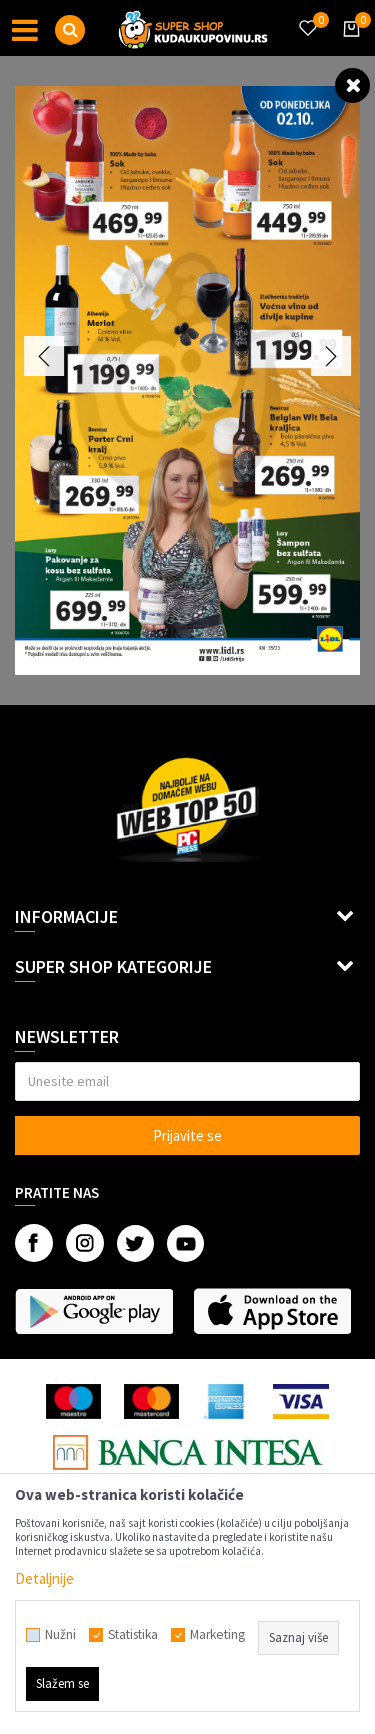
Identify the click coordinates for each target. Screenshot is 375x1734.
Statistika (133, 1635)
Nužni (60, 1635)
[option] (187, 380)
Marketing (217, 1635)
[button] (70, 30)
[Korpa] (348, 47)
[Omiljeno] (307, 16)
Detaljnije (44, 1578)
